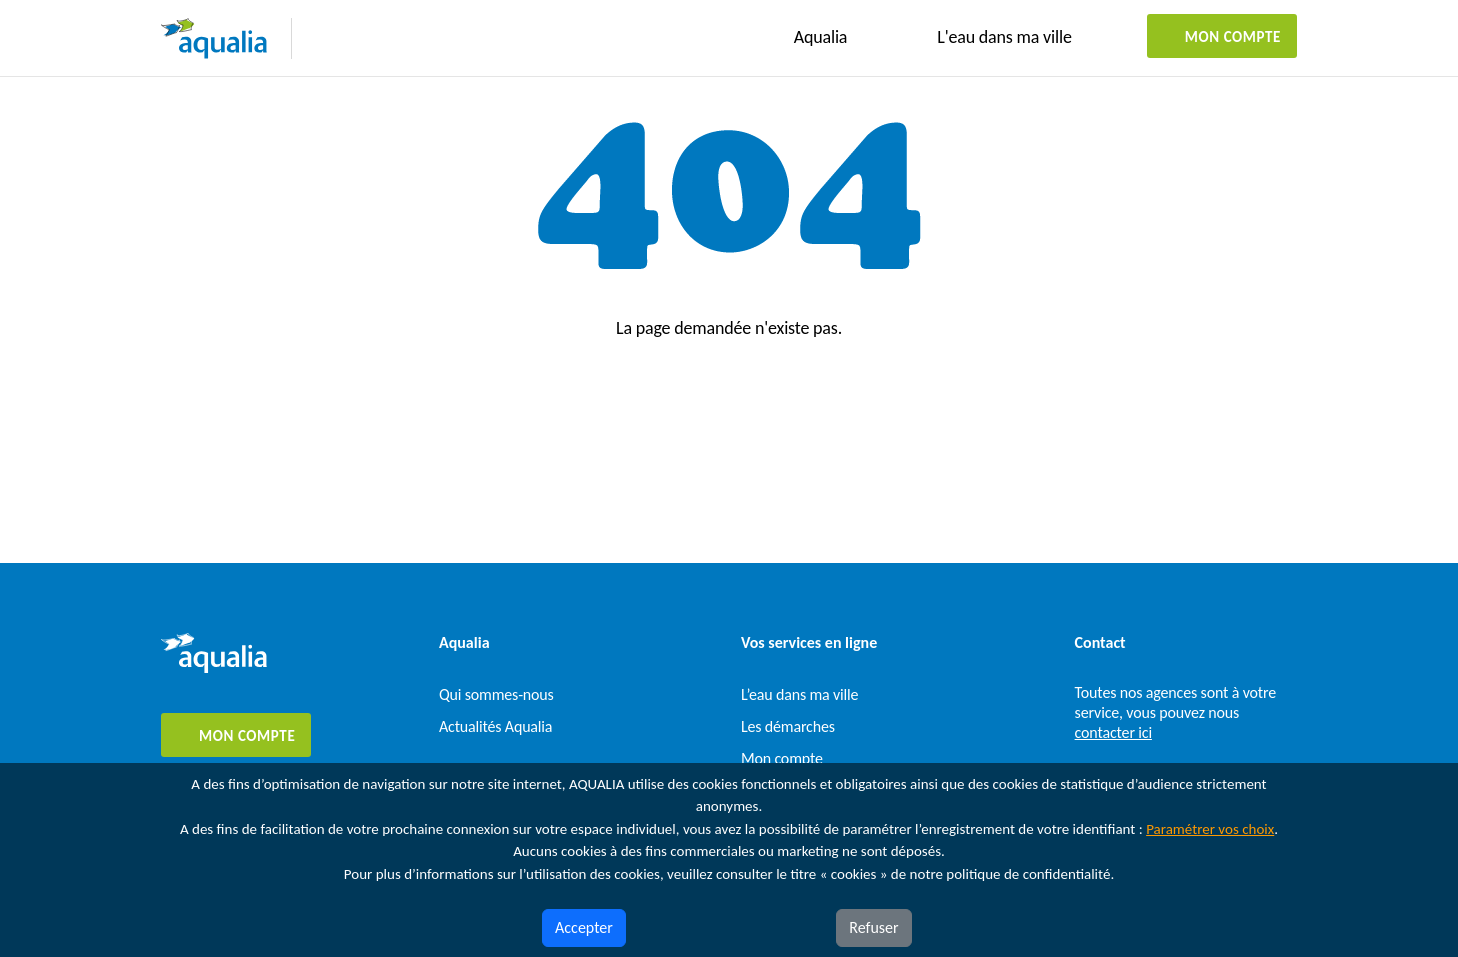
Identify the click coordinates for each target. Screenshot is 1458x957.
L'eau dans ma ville (1004, 37)
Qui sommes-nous (496, 694)
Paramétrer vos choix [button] (1210, 829)
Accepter (584, 927)
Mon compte (1233, 37)
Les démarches (788, 726)
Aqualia (821, 37)
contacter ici (1113, 732)
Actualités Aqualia (495, 726)
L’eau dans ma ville (799, 694)
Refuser (873, 927)
